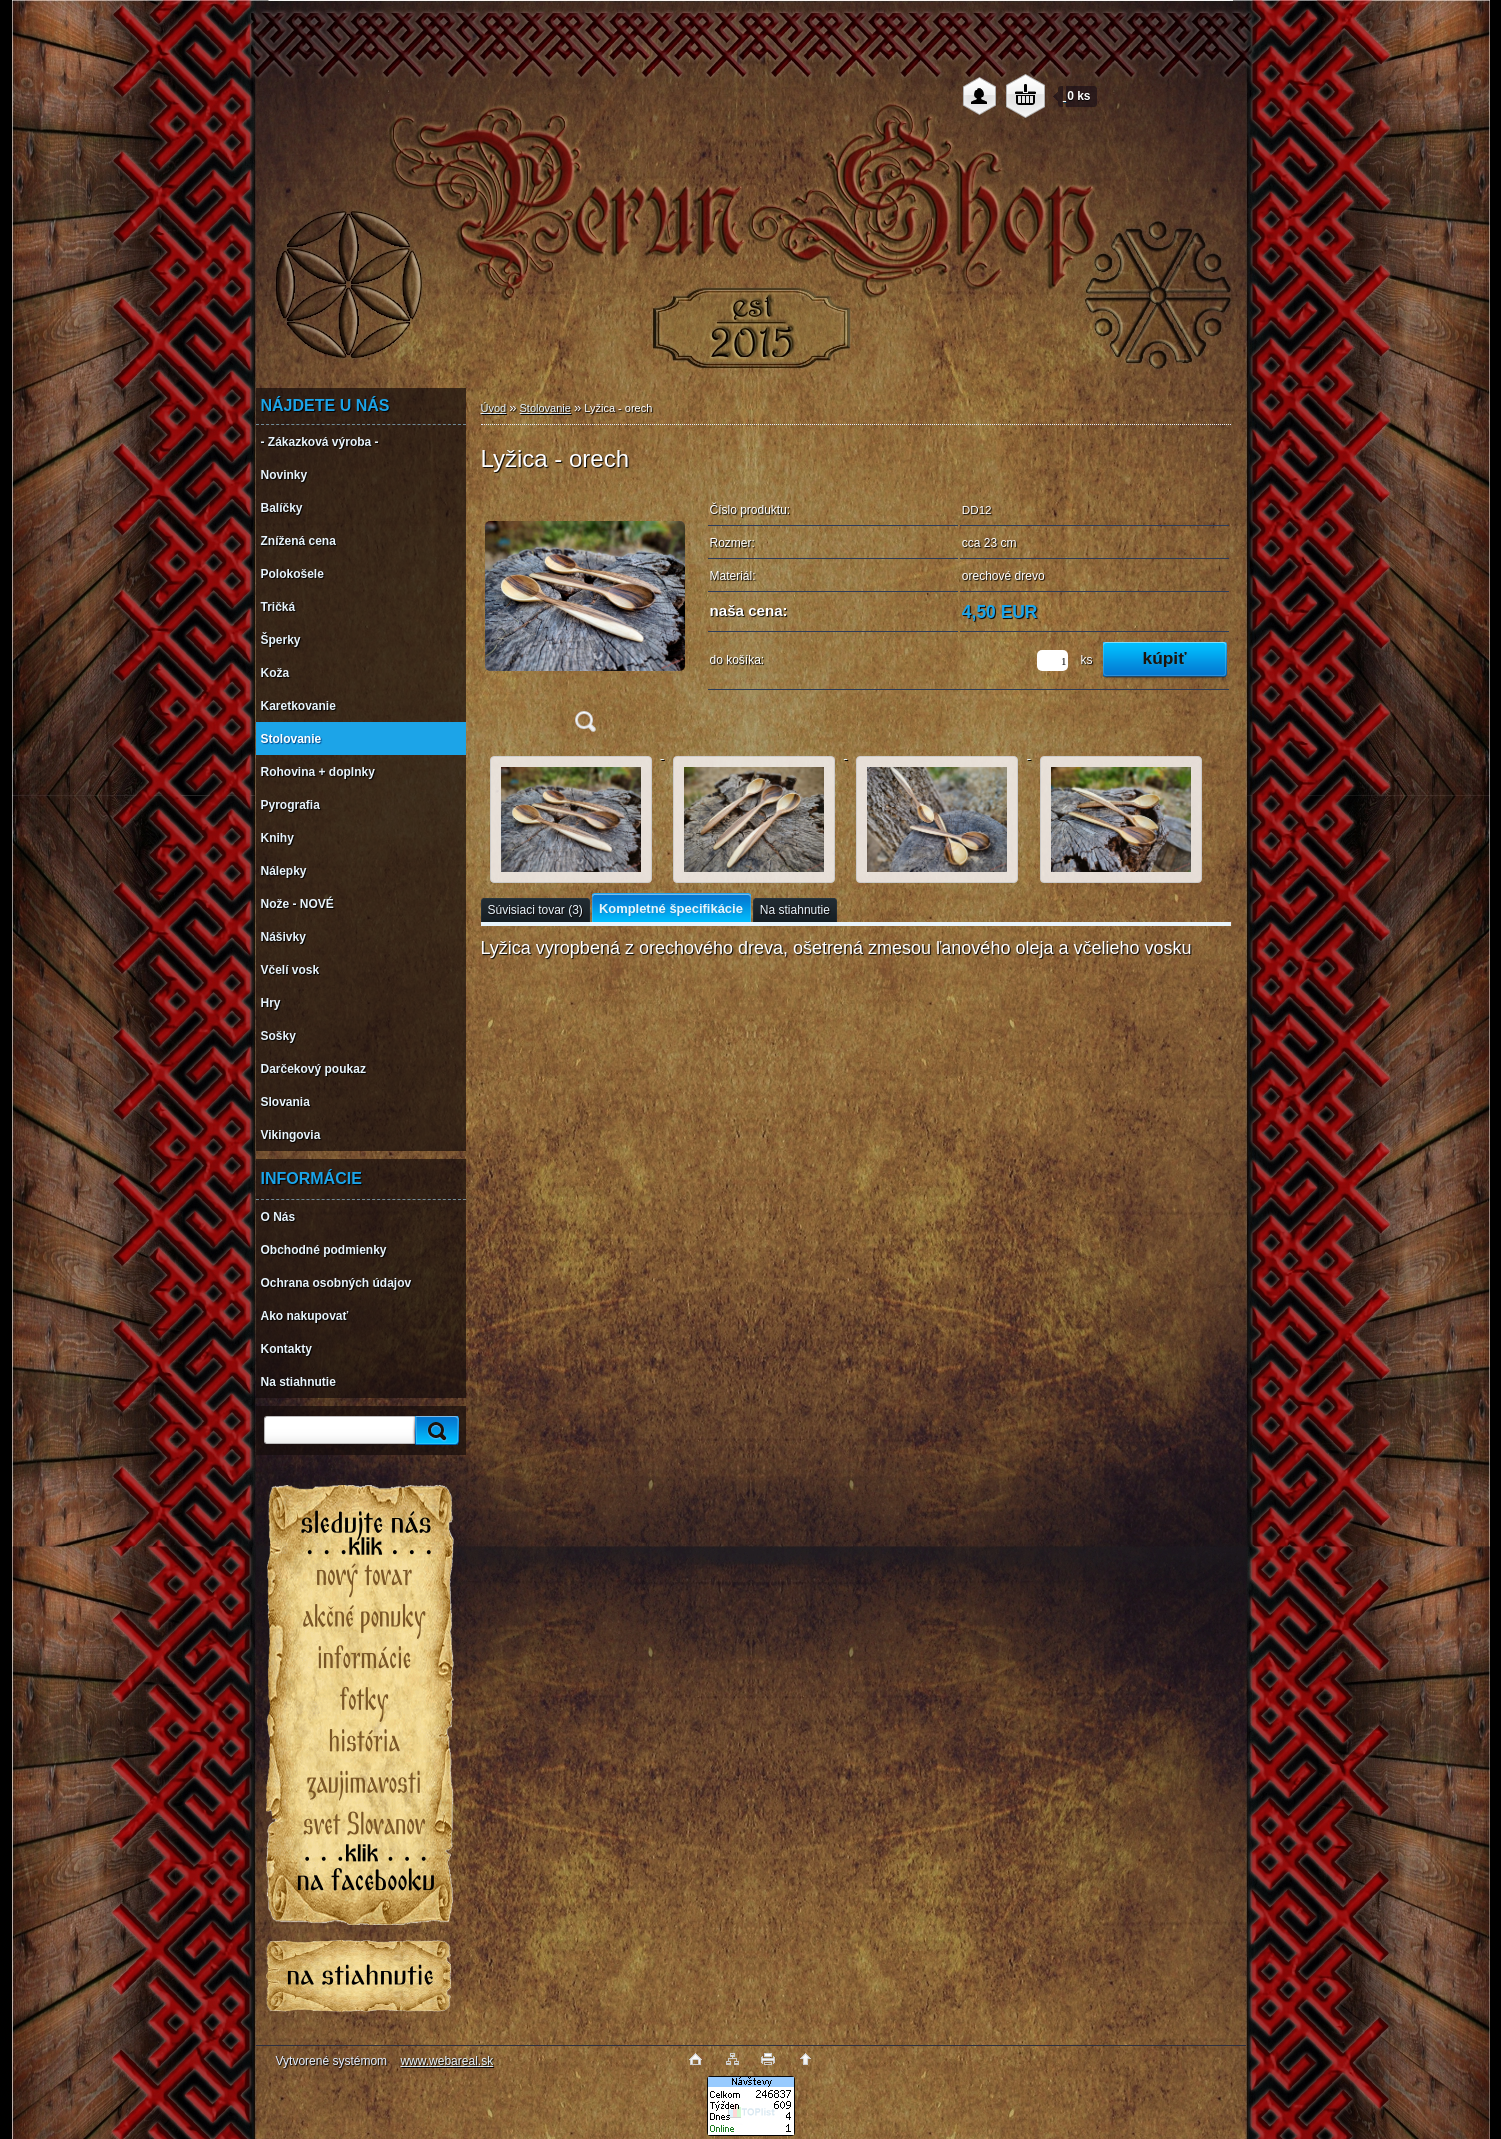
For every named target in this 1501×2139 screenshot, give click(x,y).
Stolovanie (545, 408)
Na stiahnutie (795, 910)
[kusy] (1052, 660)
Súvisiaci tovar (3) (535, 910)
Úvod (494, 408)
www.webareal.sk (446, 2061)
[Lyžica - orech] (585, 618)
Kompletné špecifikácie (671, 908)
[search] (434, 1430)
